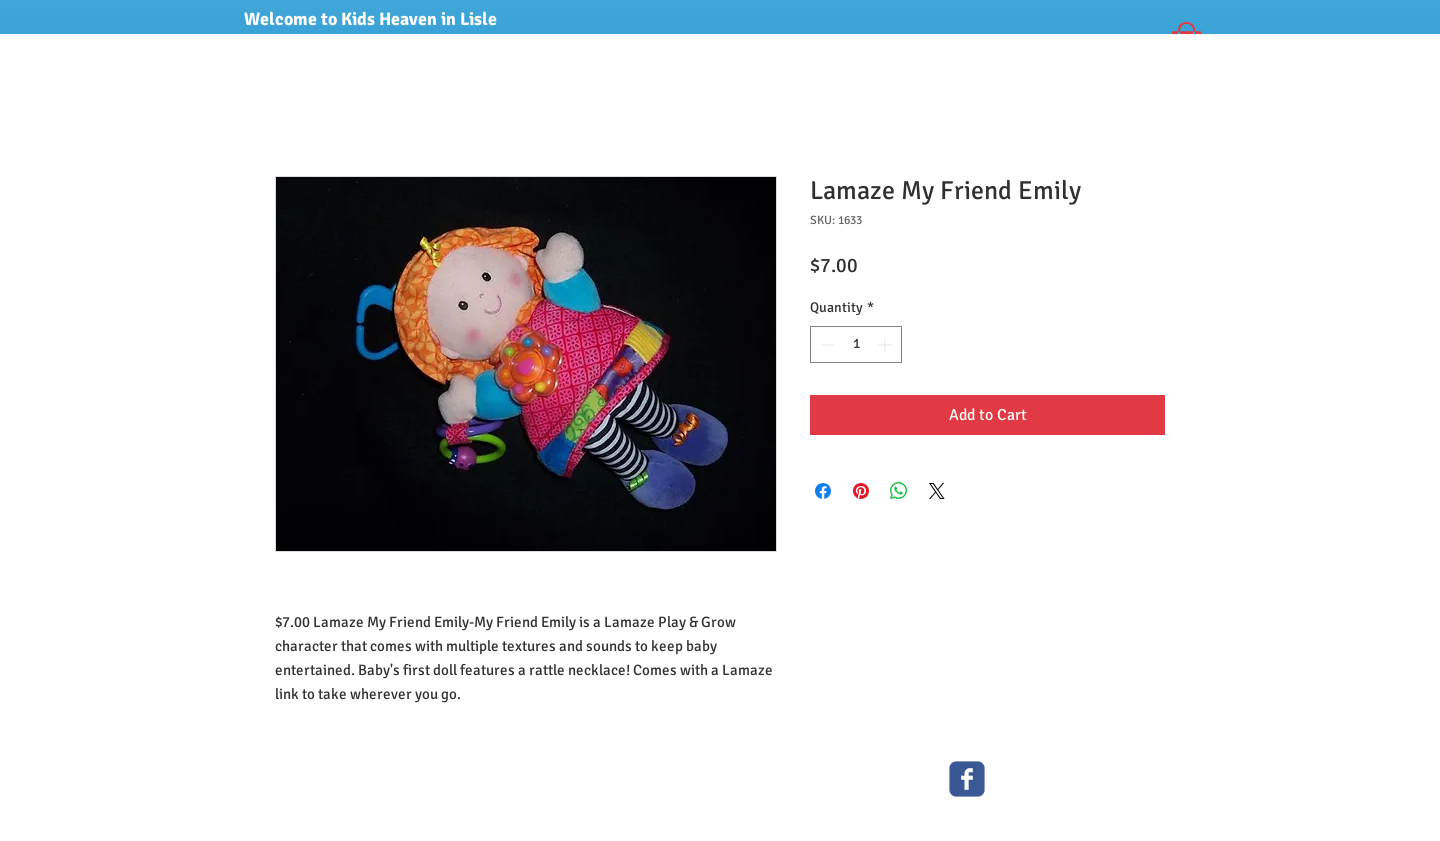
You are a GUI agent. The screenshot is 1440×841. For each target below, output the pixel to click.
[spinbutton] (856, 344)
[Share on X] (937, 491)
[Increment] (886, 344)
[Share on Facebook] (823, 491)
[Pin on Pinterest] (861, 491)
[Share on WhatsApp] (899, 491)
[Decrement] (825, 344)
